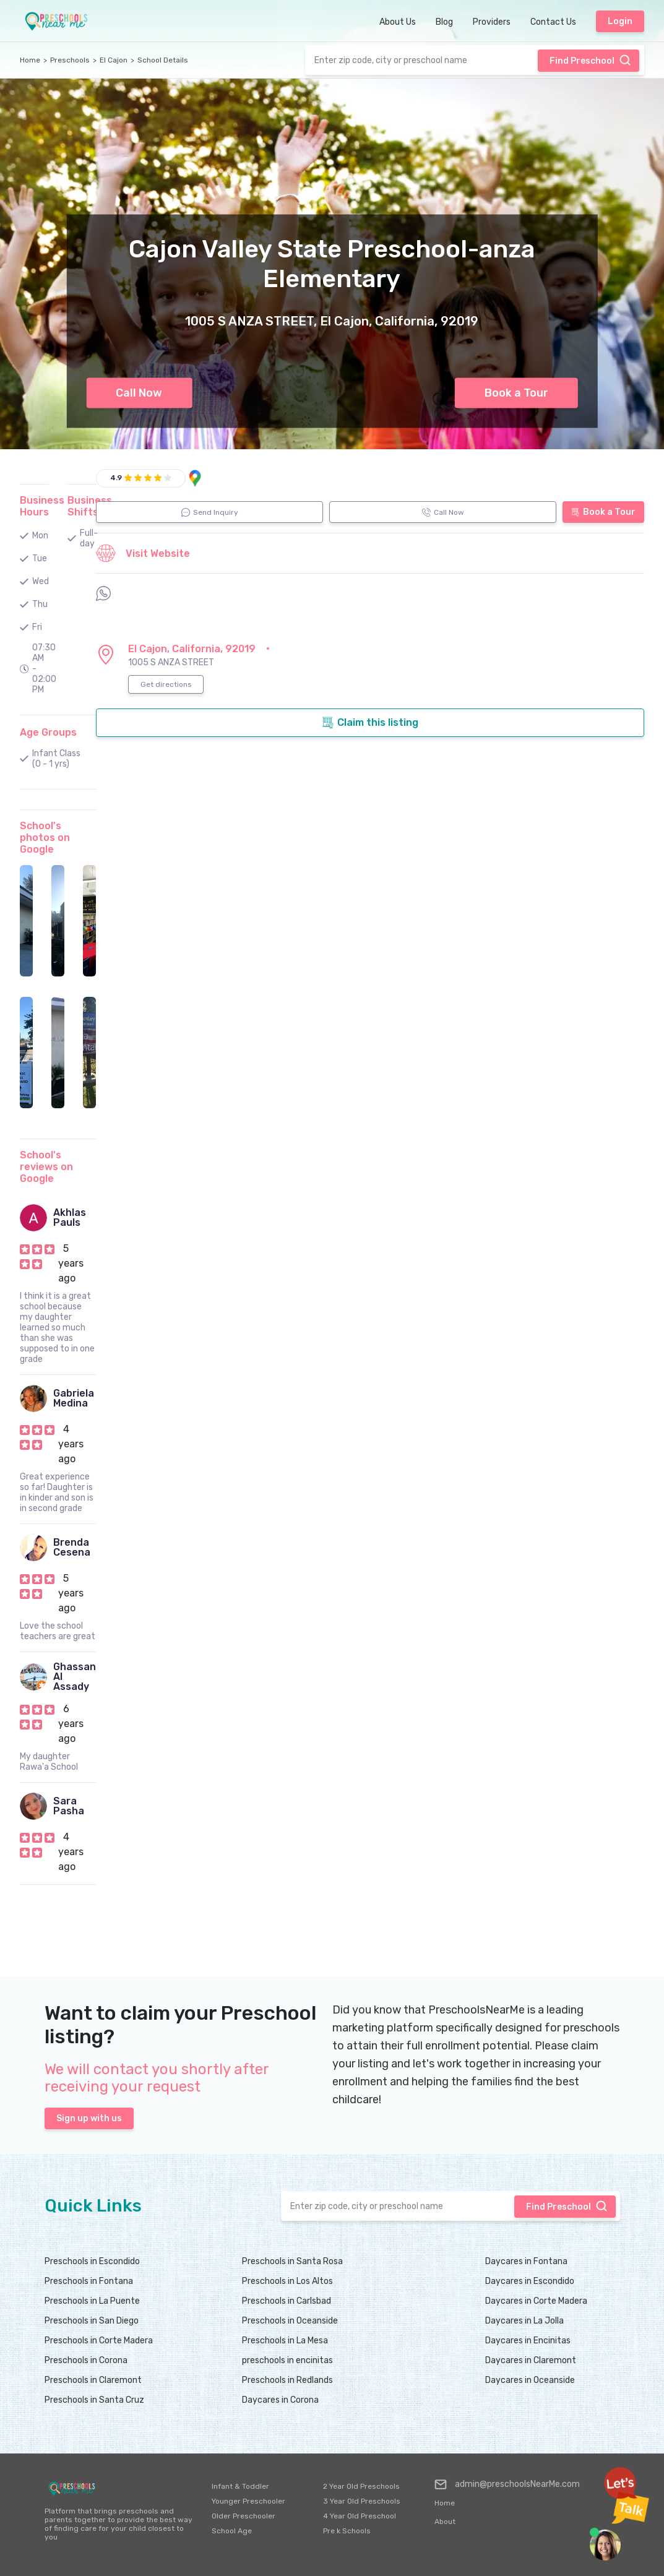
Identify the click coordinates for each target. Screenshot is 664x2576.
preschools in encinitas (287, 2360)
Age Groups (48, 732)
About (444, 2521)
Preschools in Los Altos (287, 2281)
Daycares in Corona (280, 2400)
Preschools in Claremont (93, 2380)
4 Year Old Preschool (359, 2516)
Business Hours (42, 506)
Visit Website (143, 553)
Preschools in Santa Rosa (292, 2261)
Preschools (70, 60)
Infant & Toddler (240, 2486)
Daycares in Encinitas (528, 2340)
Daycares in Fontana (526, 2261)
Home (30, 60)
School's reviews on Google (46, 1166)
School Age (232, 2530)
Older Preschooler (243, 2516)
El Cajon (113, 60)
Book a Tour (516, 393)
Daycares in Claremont (530, 2360)
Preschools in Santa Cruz (94, 2400)
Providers (492, 22)
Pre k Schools (347, 2530)
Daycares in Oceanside (530, 2380)
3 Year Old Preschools (361, 2501)
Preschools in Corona (86, 2360)
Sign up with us (89, 2118)
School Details (162, 60)
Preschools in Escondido (92, 2261)
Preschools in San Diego (92, 2320)
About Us (397, 22)
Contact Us (553, 22)
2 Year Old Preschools (361, 2486)
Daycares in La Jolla (524, 2320)
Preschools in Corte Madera (99, 2340)
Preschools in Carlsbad (286, 2301)
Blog (444, 22)
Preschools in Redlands (287, 2380)
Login (620, 21)
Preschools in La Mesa (285, 2340)
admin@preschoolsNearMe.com (507, 2484)
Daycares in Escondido (529, 2281)
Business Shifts (89, 506)
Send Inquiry (209, 512)
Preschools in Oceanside (290, 2320)
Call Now (139, 393)
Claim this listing (370, 723)
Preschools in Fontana (89, 2281)
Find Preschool (590, 60)
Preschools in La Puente (92, 2301)
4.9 (116, 477)
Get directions (166, 684)
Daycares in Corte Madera (536, 2301)
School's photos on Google (45, 837)
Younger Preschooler (248, 2501)
